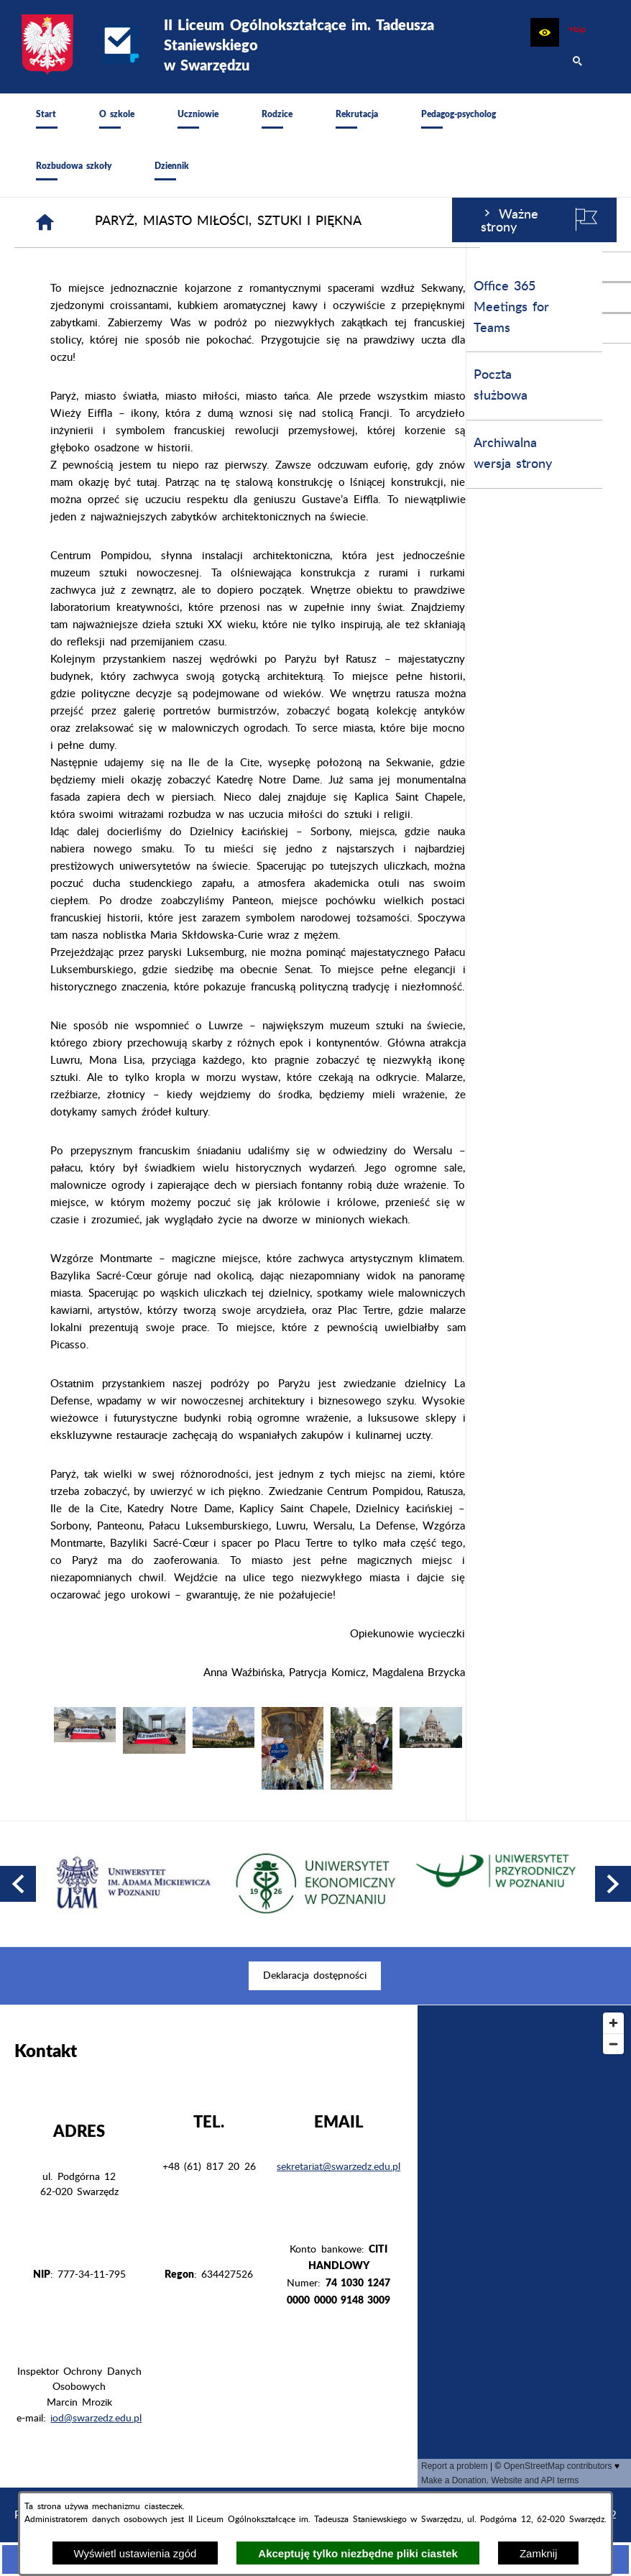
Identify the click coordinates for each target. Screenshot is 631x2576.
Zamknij (539, 2553)
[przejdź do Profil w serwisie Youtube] (616, 328)
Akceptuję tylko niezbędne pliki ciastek (358, 2553)
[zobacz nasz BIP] (577, 32)
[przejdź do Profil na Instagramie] (616, 297)
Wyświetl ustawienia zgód (135, 2553)
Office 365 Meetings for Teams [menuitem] (59, 307)
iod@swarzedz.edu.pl (96, 2419)
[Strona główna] (196, 222)
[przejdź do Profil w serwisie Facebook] (616, 266)
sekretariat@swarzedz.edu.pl (338, 2167)
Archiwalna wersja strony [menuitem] (61, 454)
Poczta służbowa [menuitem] (48, 385)
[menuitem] (46, 119)
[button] (544, 32)
